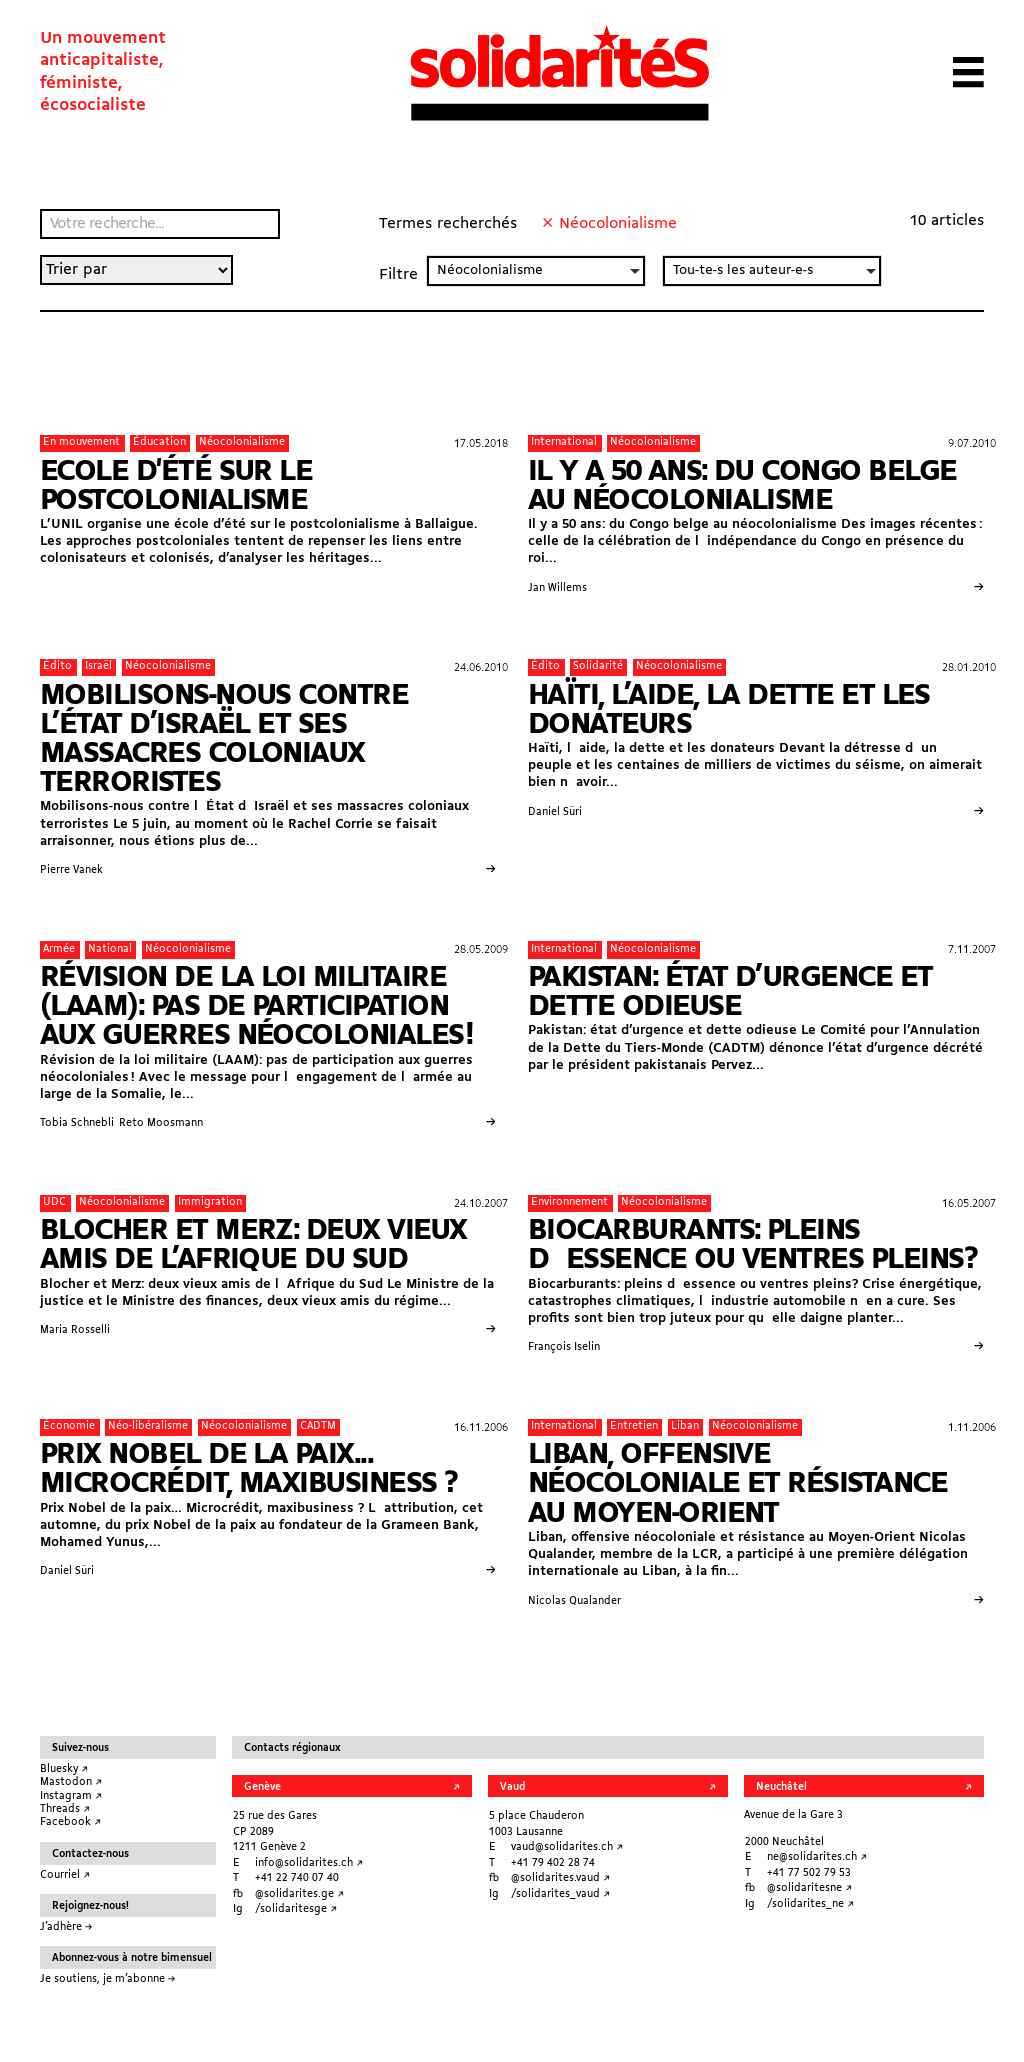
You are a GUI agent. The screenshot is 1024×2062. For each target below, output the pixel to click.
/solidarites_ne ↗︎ (810, 1904)
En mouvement (81, 442)
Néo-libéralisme (148, 1426)
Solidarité (598, 666)
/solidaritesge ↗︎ (296, 1909)
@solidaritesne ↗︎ (809, 1888)
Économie (69, 1426)
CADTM (318, 1426)
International (564, 442)
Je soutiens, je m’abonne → (107, 1979)
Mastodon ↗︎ (71, 1782)
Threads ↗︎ (65, 1809)
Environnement (569, 1202)
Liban (685, 1426)
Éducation (159, 442)
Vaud (512, 1787)
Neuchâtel (781, 1787)
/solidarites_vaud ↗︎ (560, 1894)
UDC (54, 1202)
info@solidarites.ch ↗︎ (309, 1863)
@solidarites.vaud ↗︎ (560, 1878)
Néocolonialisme (242, 442)
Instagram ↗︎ (71, 1796)
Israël (98, 666)
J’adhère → (66, 1927)
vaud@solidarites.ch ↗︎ (567, 1847)
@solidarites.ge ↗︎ (299, 1894)
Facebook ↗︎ (70, 1822)
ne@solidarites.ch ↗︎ (817, 1857)
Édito (57, 666)
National (110, 949)
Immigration (210, 1202)
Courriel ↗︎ (65, 1875)
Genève (262, 1787)
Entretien (634, 1426)
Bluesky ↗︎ (64, 1769)
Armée (59, 949)
